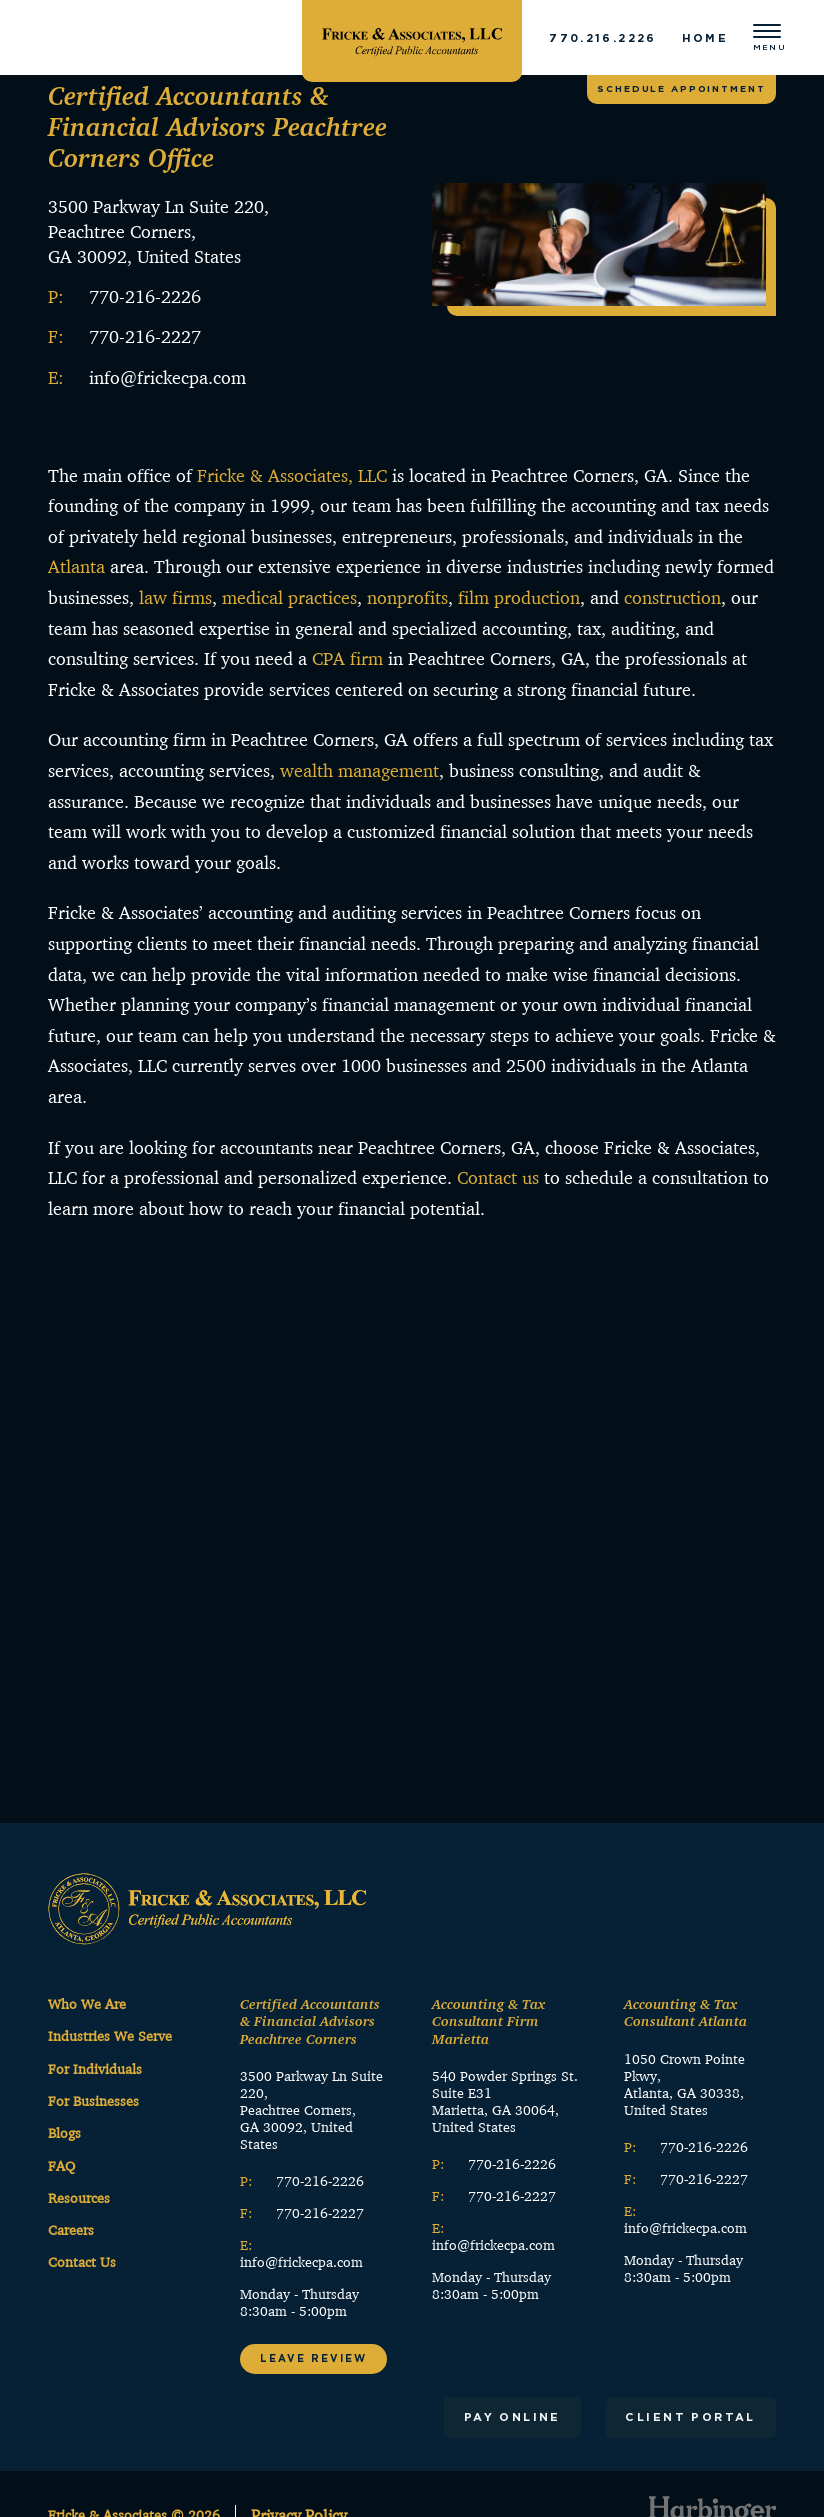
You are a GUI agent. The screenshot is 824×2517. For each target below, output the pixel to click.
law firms (175, 597)
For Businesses (93, 2097)
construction (672, 597)
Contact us (498, 1177)
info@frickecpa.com (167, 377)
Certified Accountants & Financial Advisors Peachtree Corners (315, 2018)
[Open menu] (767, 38)
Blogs (64, 2129)
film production (519, 597)
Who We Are (87, 2001)
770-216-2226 (145, 296)
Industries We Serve (110, 2033)
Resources (79, 2193)
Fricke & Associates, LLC (292, 475)
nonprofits (407, 597)
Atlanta (76, 566)
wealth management (359, 770)
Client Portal (693, 2414)
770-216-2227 (320, 2209)
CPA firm (347, 658)
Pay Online (517, 2414)
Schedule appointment (682, 89)
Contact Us (82, 2257)
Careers (71, 2225)
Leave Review (313, 2355)
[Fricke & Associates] (412, 37)
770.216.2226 (602, 38)
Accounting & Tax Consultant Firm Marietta (487, 2018)
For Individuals (95, 2065)
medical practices (289, 597)
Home (705, 38)
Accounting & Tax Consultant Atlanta (684, 2010)
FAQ (61, 2161)
